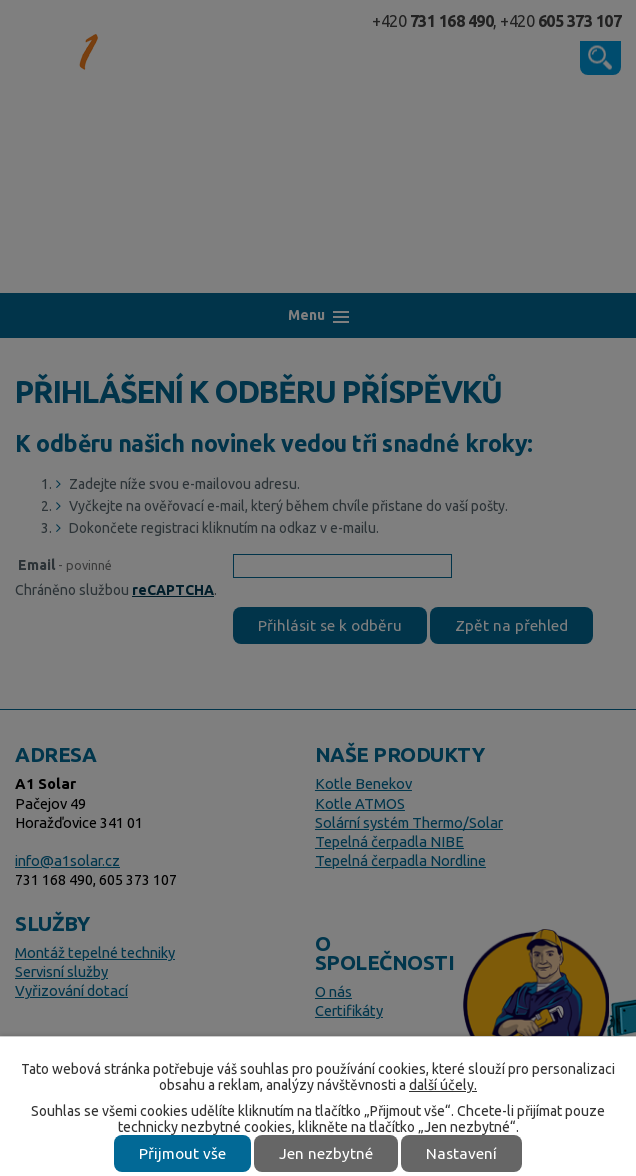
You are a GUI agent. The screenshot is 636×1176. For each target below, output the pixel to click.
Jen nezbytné (326, 1153)
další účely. (443, 1085)
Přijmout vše (182, 1153)
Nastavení (461, 1153)
